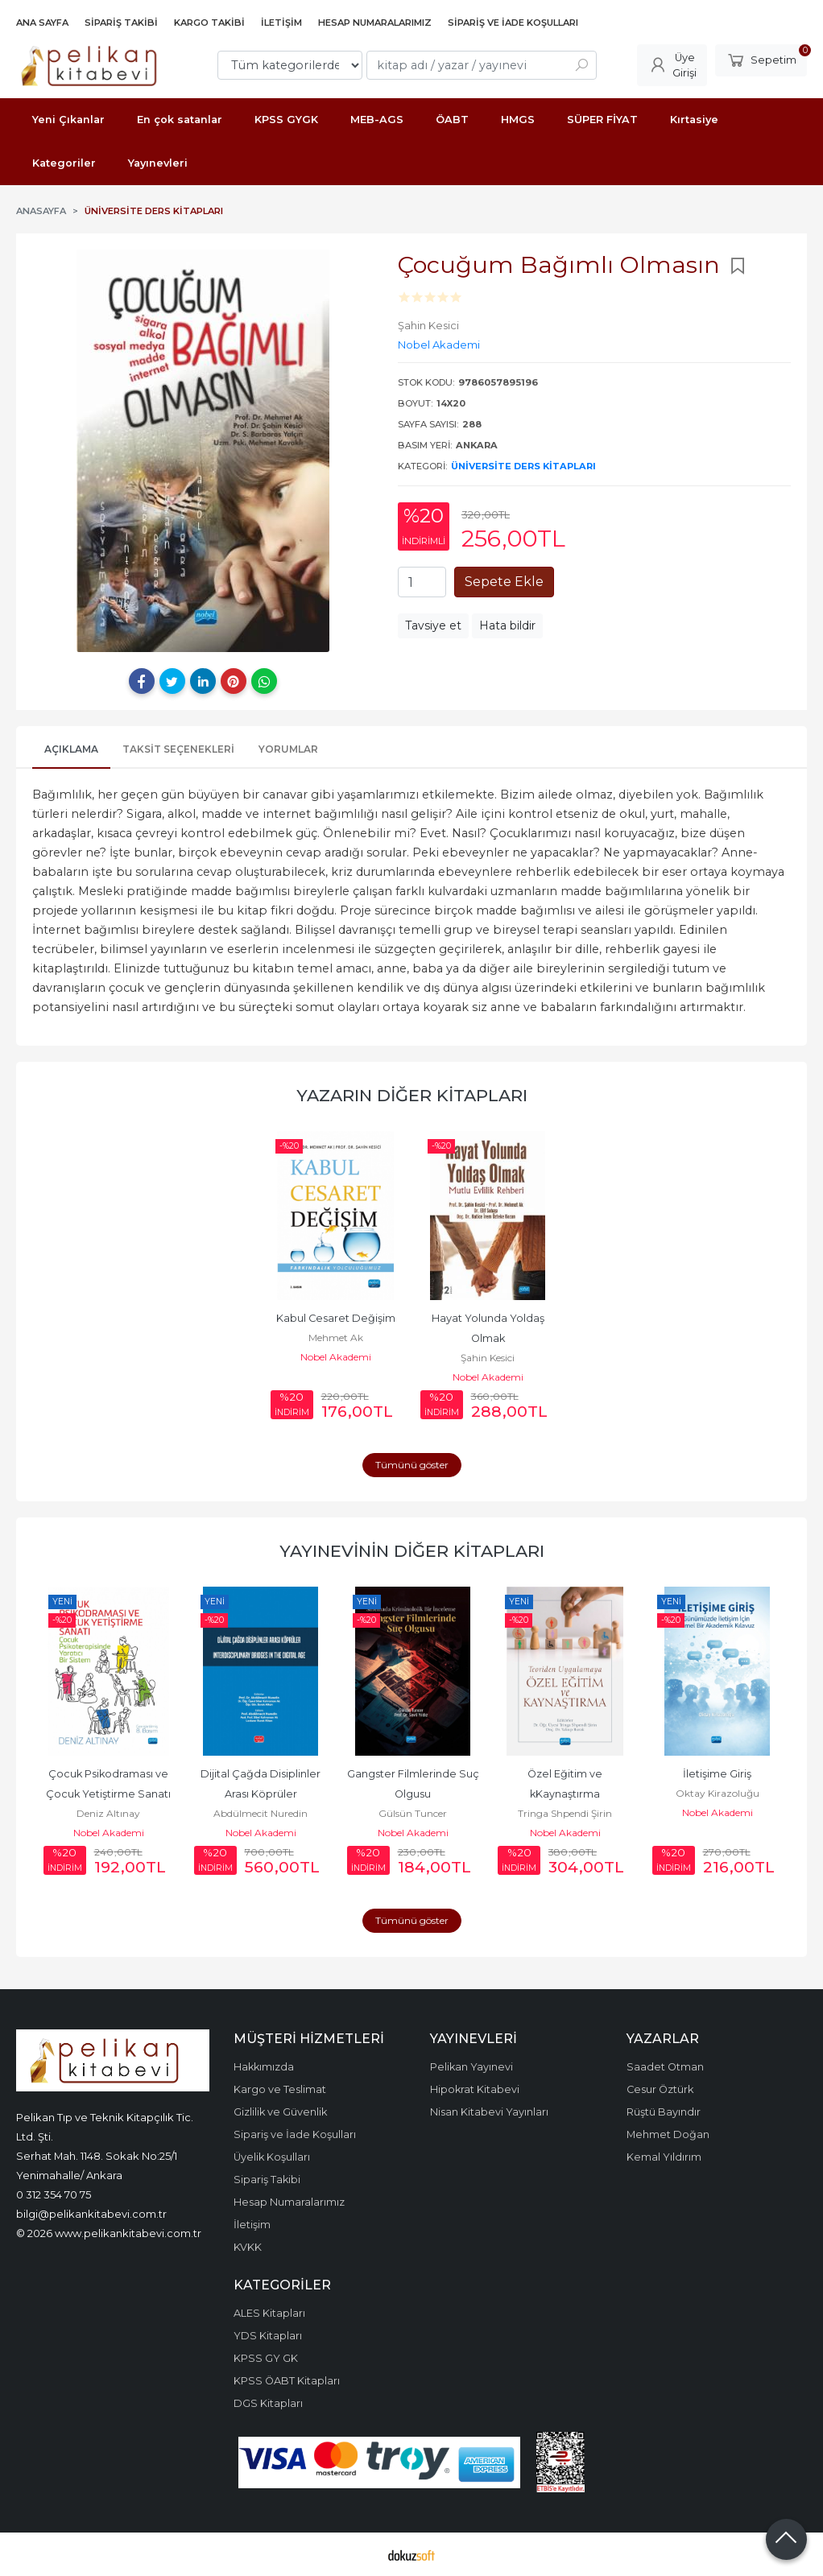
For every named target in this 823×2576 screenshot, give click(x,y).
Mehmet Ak (335, 1337)
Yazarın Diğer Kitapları (411, 1095)
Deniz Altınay (108, 1813)
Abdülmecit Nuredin (260, 1813)
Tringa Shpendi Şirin (565, 1813)
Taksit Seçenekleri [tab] (178, 749)
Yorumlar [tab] (288, 749)
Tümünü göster (412, 1465)
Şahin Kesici (488, 1358)
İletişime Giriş (717, 1774)
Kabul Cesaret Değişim (335, 1318)
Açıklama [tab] (71, 749)
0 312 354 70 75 (53, 2194)
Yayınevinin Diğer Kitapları (411, 1551)
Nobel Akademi (335, 1357)
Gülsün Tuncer (412, 1813)
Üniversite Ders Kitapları (523, 466)
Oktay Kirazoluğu (717, 1793)
